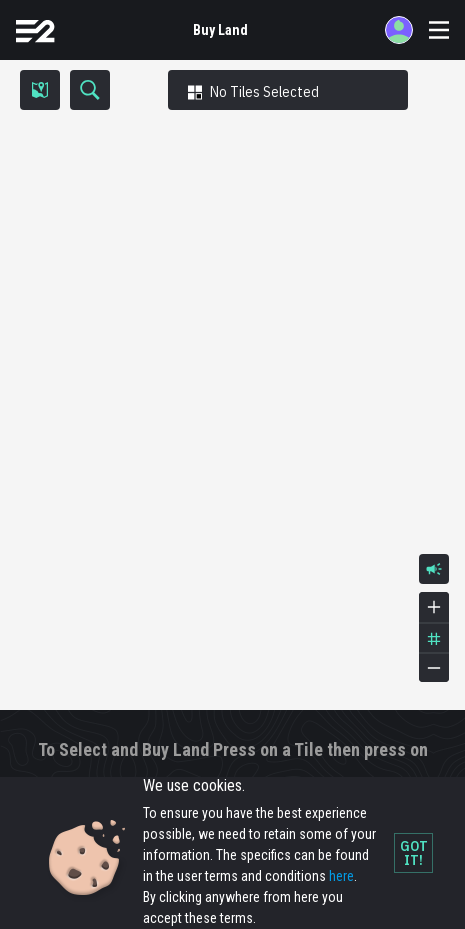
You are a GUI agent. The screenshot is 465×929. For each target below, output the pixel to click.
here (341, 876)
